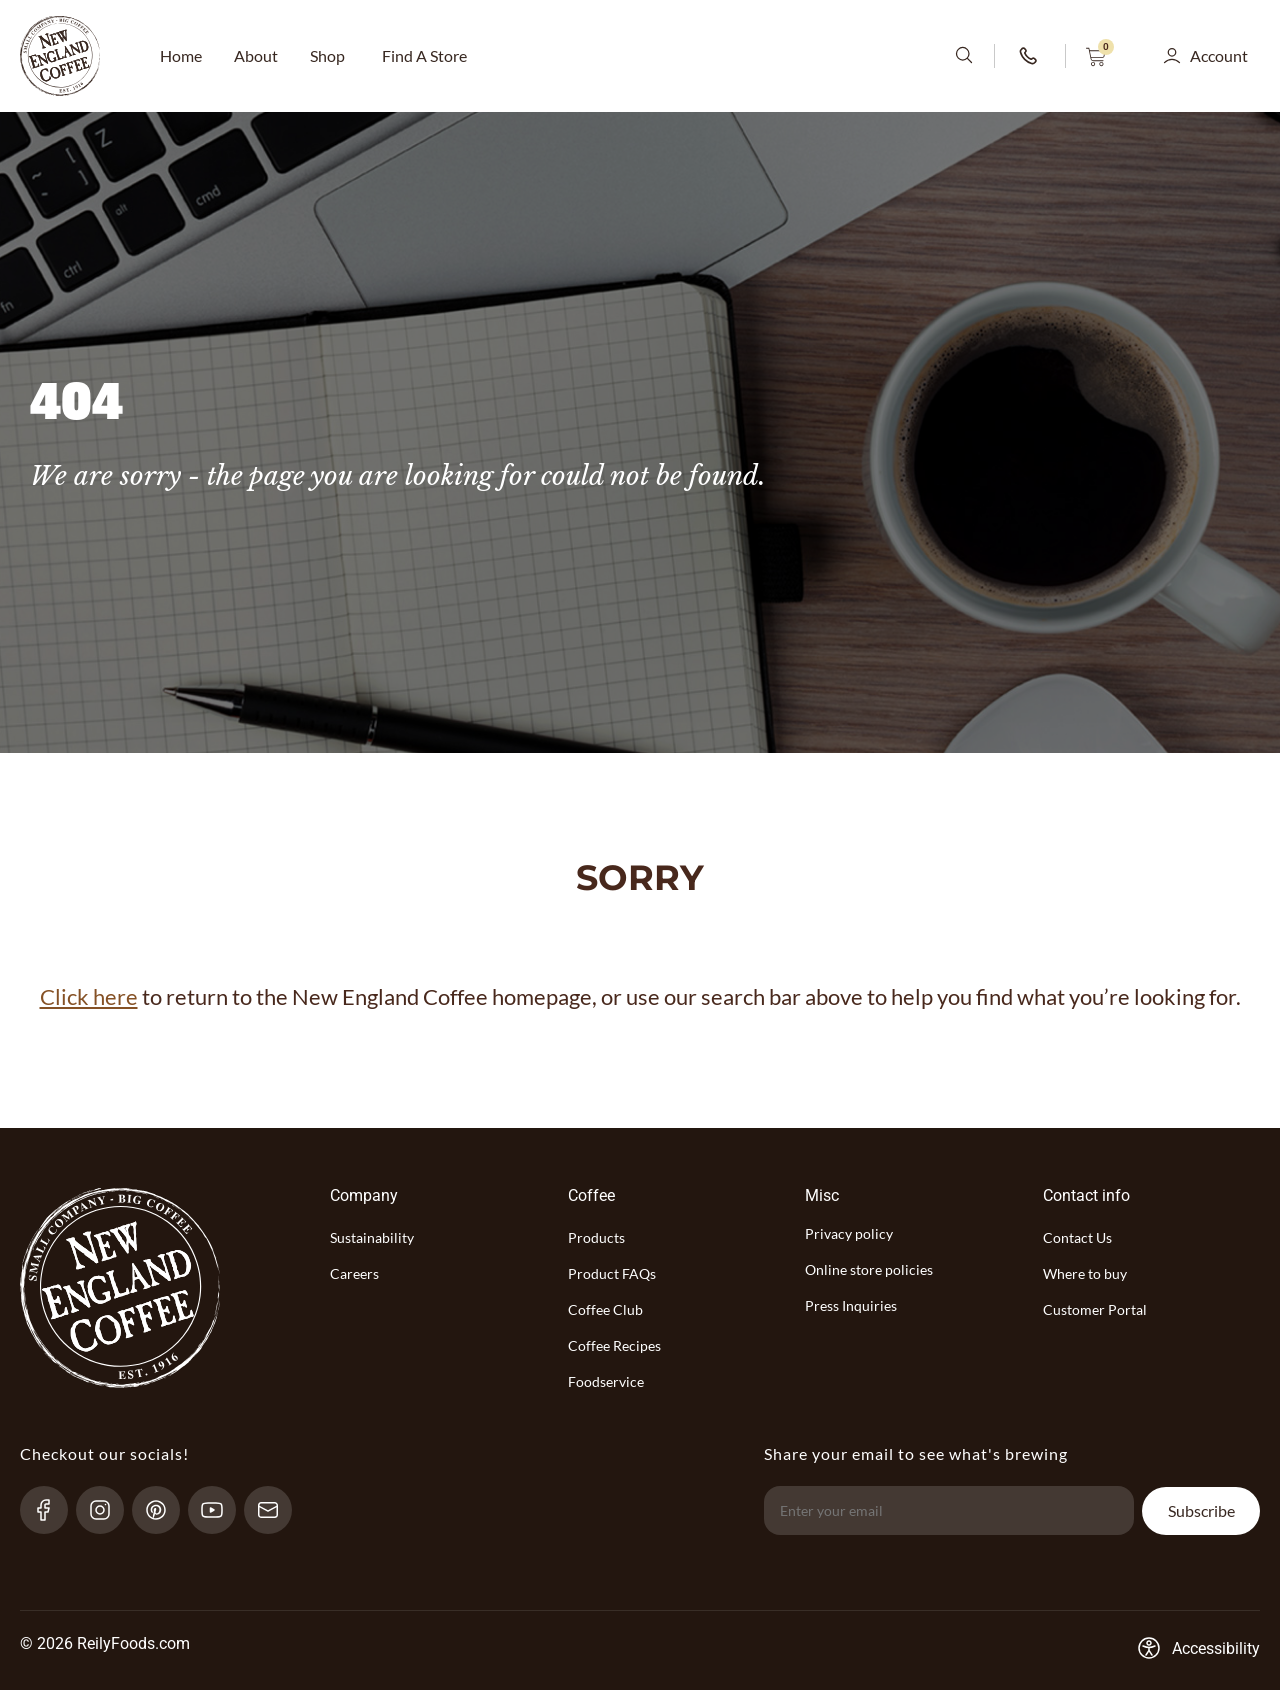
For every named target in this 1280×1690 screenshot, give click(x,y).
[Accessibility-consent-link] (1198, 1648)
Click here (89, 997)
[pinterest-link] (164, 1510)
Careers (354, 1273)
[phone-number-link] (1030, 56)
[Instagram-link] (108, 1510)
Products (596, 1237)
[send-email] (276, 1510)
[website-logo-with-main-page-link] (60, 56)
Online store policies (869, 1269)
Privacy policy (849, 1233)
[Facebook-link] (52, 1510)
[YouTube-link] (220, 1510)
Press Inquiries (851, 1305)
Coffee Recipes (614, 1345)
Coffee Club (605, 1309)
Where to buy (1085, 1273)
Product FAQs (612, 1273)
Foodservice (606, 1381)
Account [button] (1219, 55)
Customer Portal (1095, 1309)
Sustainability (372, 1237)
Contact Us (1077, 1237)
